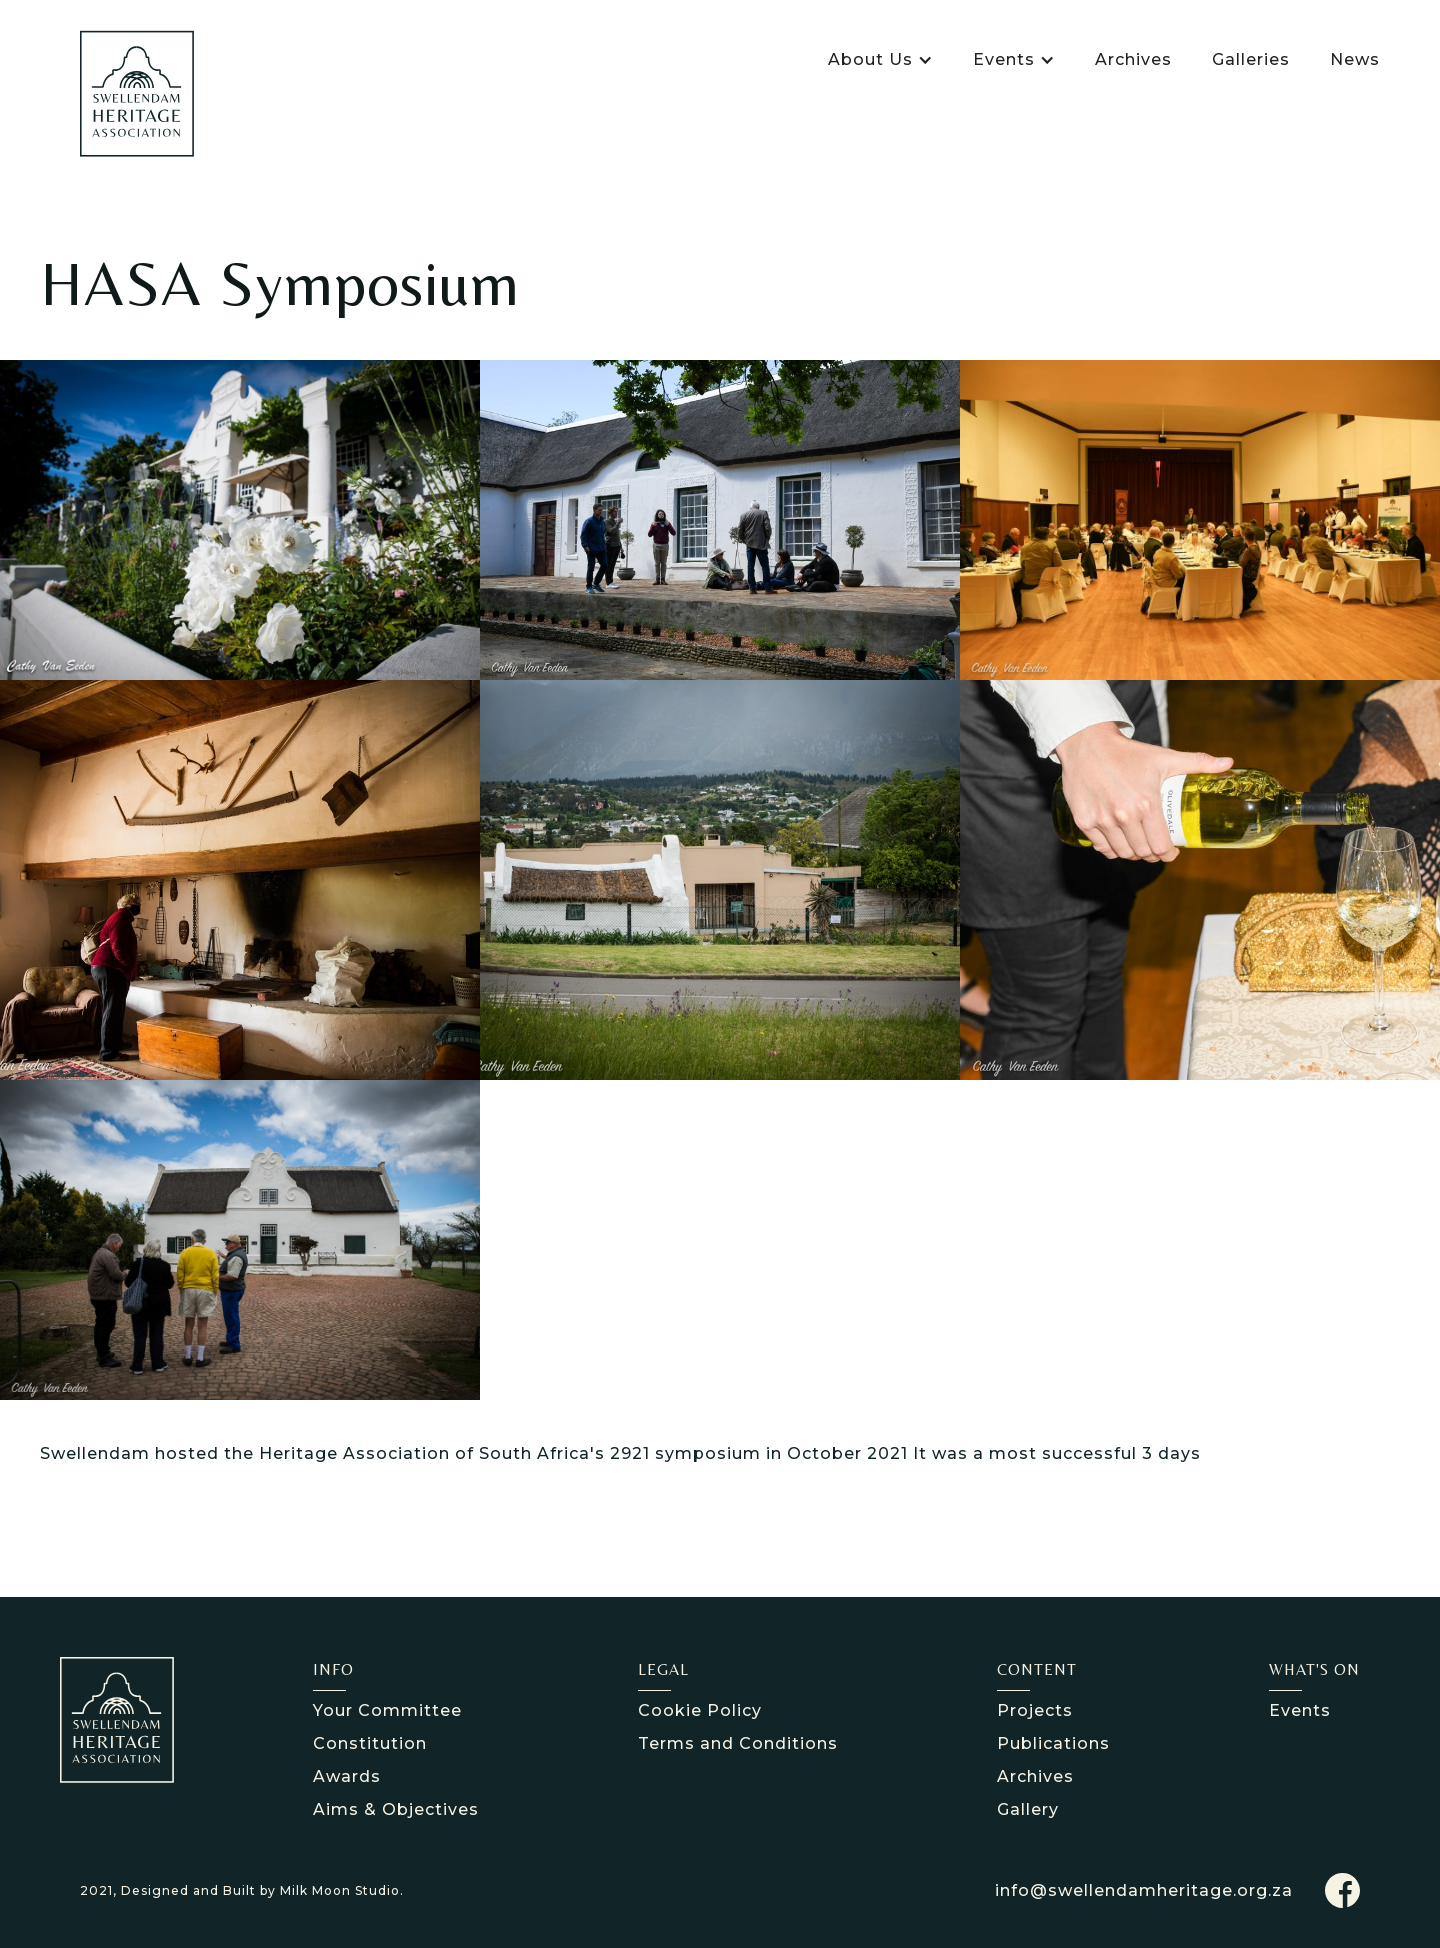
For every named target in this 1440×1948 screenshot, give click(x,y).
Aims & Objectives (396, 1809)
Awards (347, 1776)
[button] (880, 59)
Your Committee (387, 1710)
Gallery (1028, 1809)
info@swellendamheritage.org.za (1144, 1890)
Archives (1133, 59)
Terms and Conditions (738, 1743)
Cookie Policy (700, 1710)
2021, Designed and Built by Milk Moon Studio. (242, 1890)
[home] (137, 93)
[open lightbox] (240, 520)
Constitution (370, 1743)
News (1355, 59)
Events (1300, 1710)
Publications (1053, 1743)
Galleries (1251, 59)
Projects (1035, 1710)
